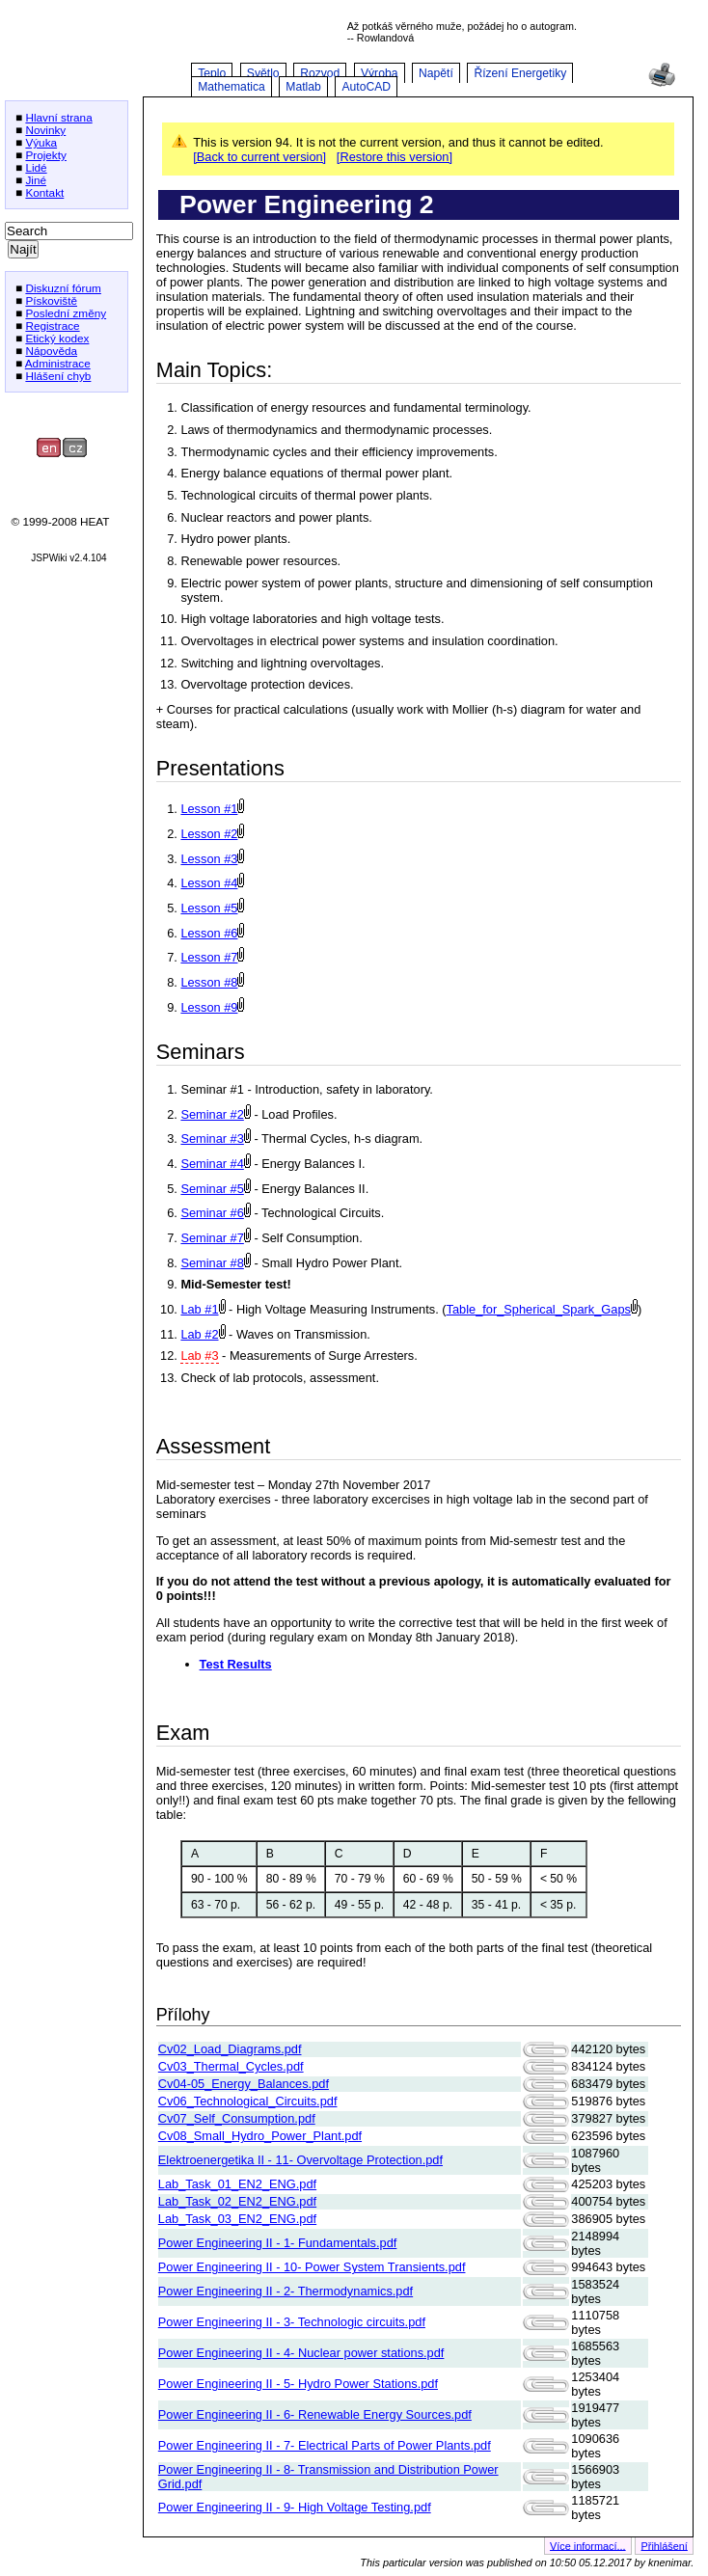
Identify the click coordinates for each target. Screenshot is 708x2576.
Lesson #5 (208, 908)
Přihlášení (664, 2545)
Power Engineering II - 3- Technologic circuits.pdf (291, 2322)
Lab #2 (199, 1334)
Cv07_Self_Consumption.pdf (236, 2118)
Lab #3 (199, 1355)
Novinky (45, 129)
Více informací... (588, 2545)
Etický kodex (57, 338)
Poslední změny (65, 313)
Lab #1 (199, 1309)
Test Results (236, 1664)
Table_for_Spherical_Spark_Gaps (539, 1309)
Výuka (41, 142)
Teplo (212, 73)
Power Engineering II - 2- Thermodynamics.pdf (285, 2291)
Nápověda (51, 350)
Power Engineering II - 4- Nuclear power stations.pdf (301, 2353)
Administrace (58, 363)
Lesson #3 (208, 859)
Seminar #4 (211, 1163)
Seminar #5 (211, 1188)
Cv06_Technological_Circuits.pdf (248, 2101)
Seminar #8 (211, 1263)
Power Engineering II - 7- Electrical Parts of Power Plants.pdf (324, 2445)
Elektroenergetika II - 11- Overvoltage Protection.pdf (300, 2160)
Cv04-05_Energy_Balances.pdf (243, 2083)
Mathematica (231, 87)
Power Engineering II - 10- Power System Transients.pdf (312, 2267)
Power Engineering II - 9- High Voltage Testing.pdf (294, 2507)
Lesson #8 (208, 982)
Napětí (436, 73)
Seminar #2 (211, 1114)
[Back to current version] (259, 156)
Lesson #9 (208, 1007)
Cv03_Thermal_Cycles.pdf (231, 2066)
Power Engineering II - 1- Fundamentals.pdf (277, 2243)
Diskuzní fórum (62, 288)
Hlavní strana (58, 117)
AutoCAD (366, 87)
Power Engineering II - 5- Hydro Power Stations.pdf (298, 2383)
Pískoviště (51, 300)
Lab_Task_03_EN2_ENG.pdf (237, 2218)
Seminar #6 (211, 1213)
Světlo (263, 73)
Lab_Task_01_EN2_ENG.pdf (237, 2184)
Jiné (35, 180)
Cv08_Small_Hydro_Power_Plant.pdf (260, 2136)
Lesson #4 (208, 883)
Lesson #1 (208, 808)
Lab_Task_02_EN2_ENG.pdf (237, 2201)
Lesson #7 (208, 957)
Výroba (379, 73)
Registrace (52, 325)
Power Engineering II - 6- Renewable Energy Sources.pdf (315, 2414)
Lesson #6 (208, 933)
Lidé (35, 167)
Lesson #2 (208, 834)
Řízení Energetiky (520, 73)
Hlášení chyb (58, 375)
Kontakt (44, 192)
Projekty (46, 155)
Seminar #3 (211, 1138)
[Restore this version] (394, 156)
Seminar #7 (211, 1238)
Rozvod (320, 73)
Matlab (303, 87)
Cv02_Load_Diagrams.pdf (230, 2049)
